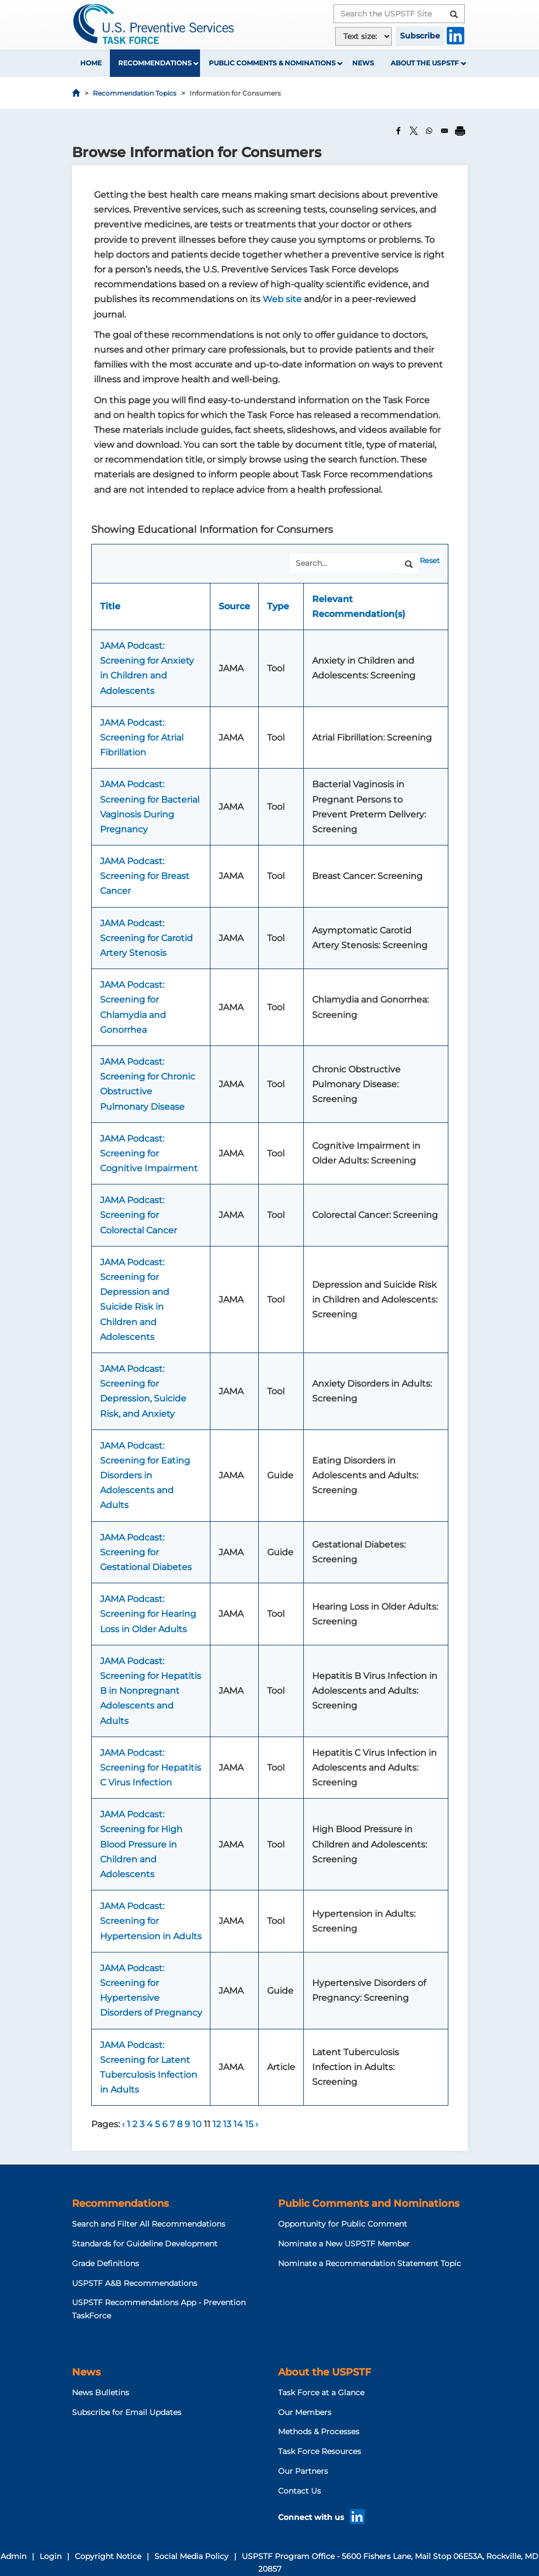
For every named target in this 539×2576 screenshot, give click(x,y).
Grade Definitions (105, 2263)
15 (250, 2124)
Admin (13, 2556)
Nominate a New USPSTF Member (344, 2244)
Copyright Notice (108, 2556)
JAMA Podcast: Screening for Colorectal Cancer (138, 1215)
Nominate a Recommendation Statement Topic (369, 2263)
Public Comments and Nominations (368, 2203)
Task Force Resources (319, 2451)
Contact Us (299, 2491)
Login (51, 2556)
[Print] (459, 130)
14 (239, 2124)
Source (234, 606)
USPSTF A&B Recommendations (134, 2283)
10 (198, 2124)
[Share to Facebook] (398, 130)
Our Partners (303, 2471)
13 (228, 2124)
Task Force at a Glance (321, 2392)
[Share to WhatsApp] (429, 130)
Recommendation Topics (134, 93)
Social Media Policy (191, 2556)
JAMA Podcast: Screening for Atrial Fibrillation (142, 737)
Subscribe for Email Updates (126, 2412)
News (363, 63)
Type (278, 606)
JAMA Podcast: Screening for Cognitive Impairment (149, 1153)
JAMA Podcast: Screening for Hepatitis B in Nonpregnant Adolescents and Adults (150, 1691)
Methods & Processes (318, 2431)
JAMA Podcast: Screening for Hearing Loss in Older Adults (148, 1614)
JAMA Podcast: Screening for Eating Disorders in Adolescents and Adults (145, 1475)
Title (110, 606)
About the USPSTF (425, 63)
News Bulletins (100, 2392)
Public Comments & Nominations (272, 63)
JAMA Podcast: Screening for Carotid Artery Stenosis (146, 938)
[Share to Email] (444, 130)
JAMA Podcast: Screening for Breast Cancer (145, 876)
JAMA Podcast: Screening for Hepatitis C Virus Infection (150, 1768)
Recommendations (155, 63)
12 (218, 2124)
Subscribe (420, 36)
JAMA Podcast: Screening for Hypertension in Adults (151, 1921)
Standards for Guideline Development (145, 2244)
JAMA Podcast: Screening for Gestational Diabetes (146, 1552)
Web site (282, 299)
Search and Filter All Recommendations (148, 2224)
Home (91, 63)
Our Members (304, 2412)
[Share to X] (413, 130)
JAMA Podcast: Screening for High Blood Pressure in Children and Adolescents (141, 1844)
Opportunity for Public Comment (342, 2224)
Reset (430, 560)
